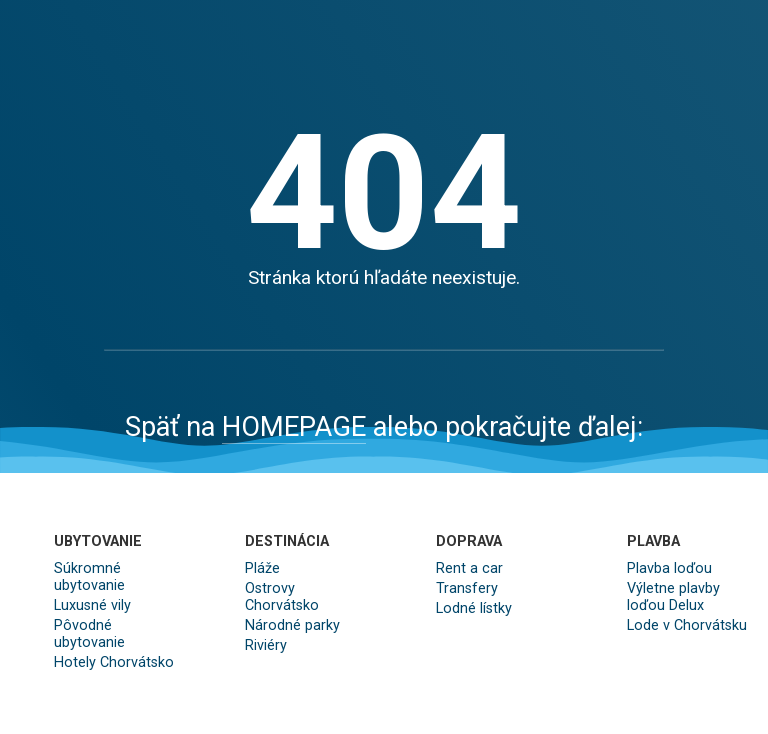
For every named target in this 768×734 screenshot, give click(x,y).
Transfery (467, 588)
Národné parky (292, 625)
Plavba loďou (669, 568)
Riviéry (266, 645)
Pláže (262, 568)
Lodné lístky (474, 608)
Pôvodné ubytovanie (89, 634)
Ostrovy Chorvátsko (282, 597)
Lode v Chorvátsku (687, 625)
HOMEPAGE (294, 427)
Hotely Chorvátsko (114, 662)
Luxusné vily (92, 605)
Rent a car (469, 568)
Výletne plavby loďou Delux (673, 597)
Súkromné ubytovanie (89, 577)
